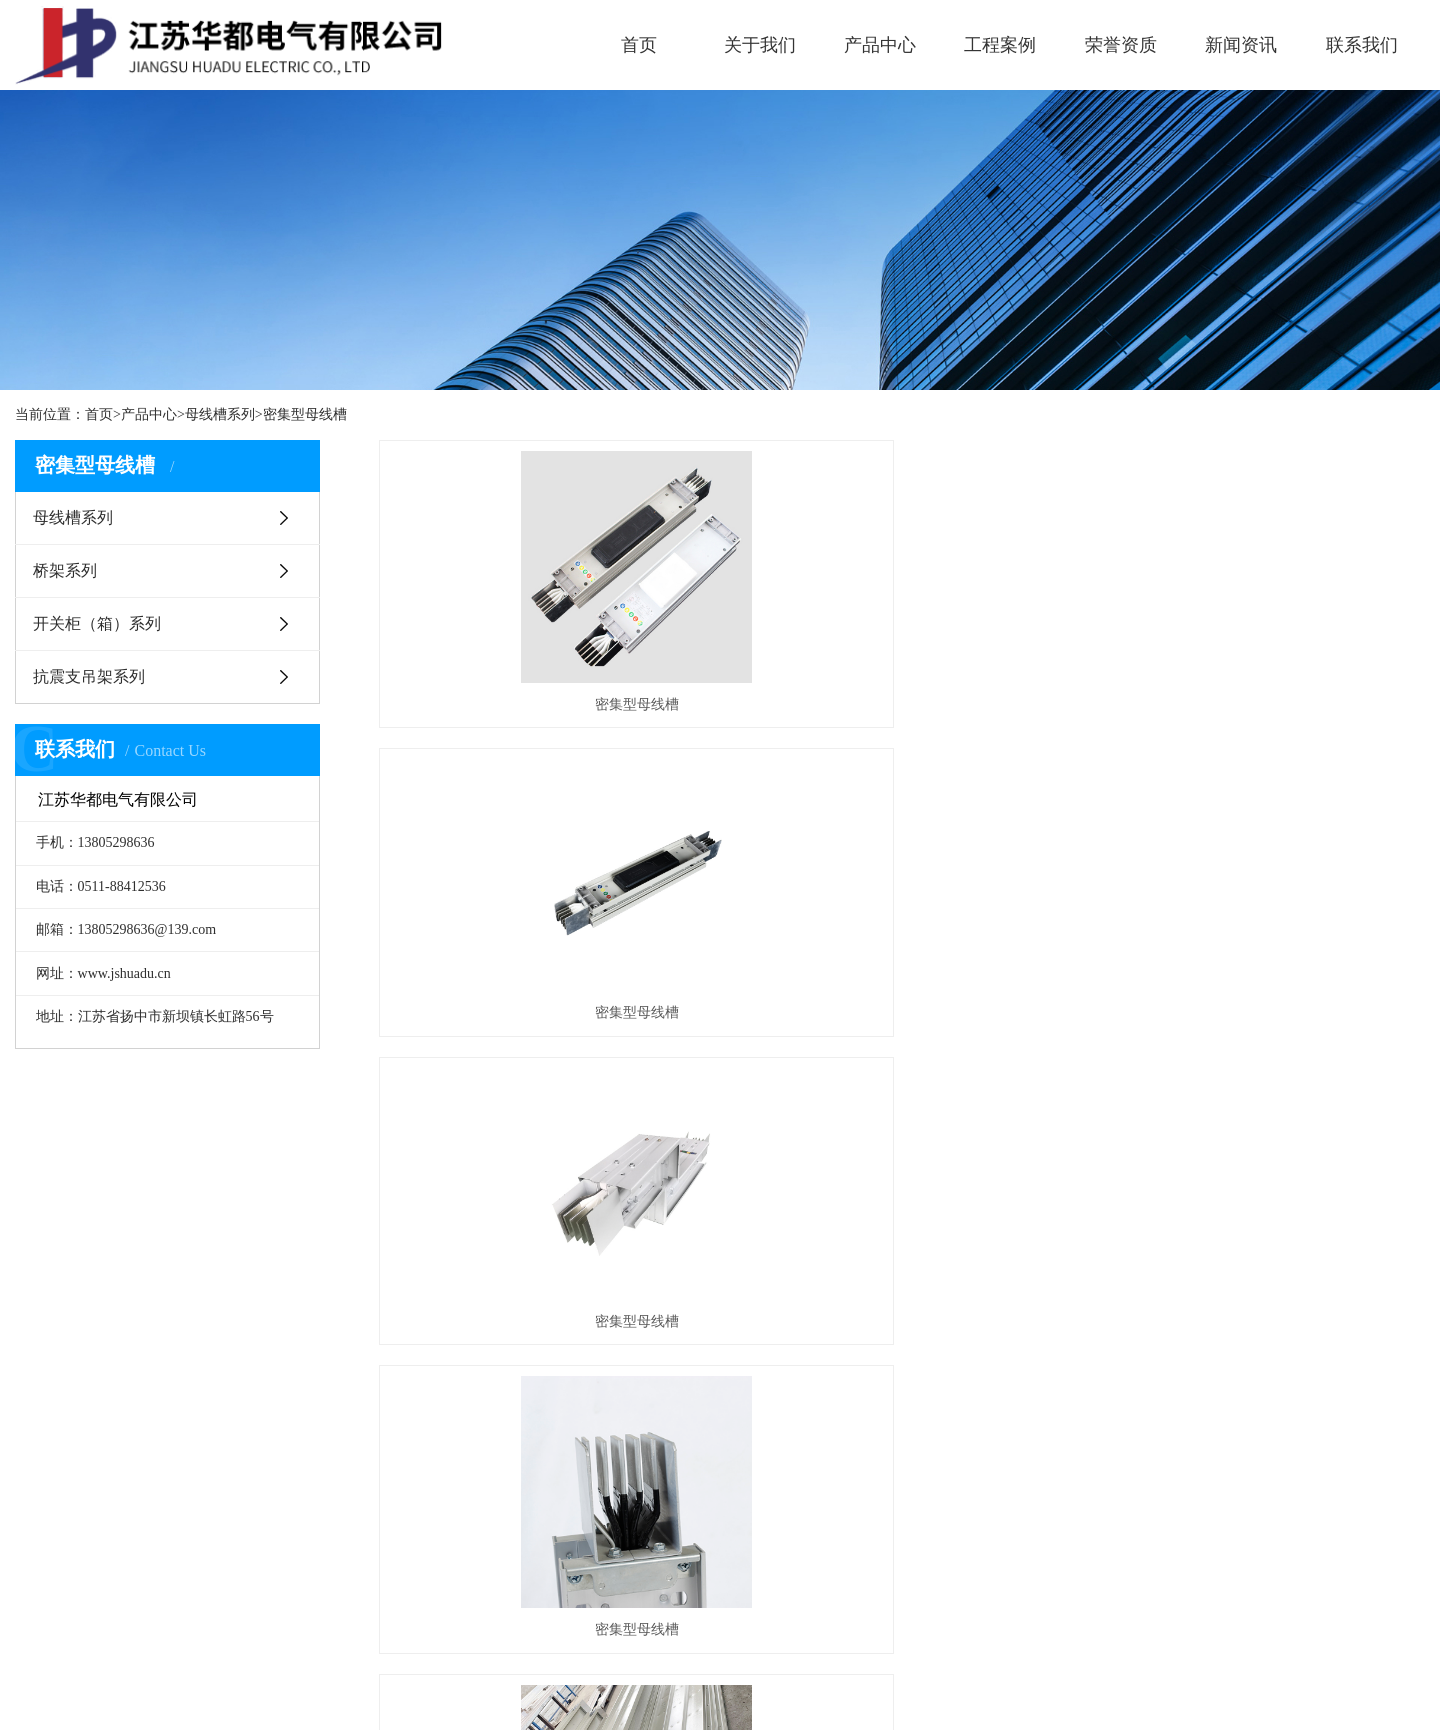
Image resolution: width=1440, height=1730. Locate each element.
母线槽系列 (220, 414)
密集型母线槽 (305, 414)
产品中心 (880, 45)
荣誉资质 (1121, 45)
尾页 (1018, 1148)
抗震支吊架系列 (89, 676)
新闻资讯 (1241, 45)
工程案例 (1000, 45)
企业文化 (43, 1479)
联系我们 (1362, 45)
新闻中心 (727, 1388)
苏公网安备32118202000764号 (985, 1696)
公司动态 (721, 1448)
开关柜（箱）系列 (97, 623)
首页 (639, 45)
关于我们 (760, 45)
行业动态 (721, 1479)
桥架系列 (65, 570)
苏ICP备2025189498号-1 (808, 1696)
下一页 (955, 1148)
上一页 (849, 1148)
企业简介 (43, 1448)
